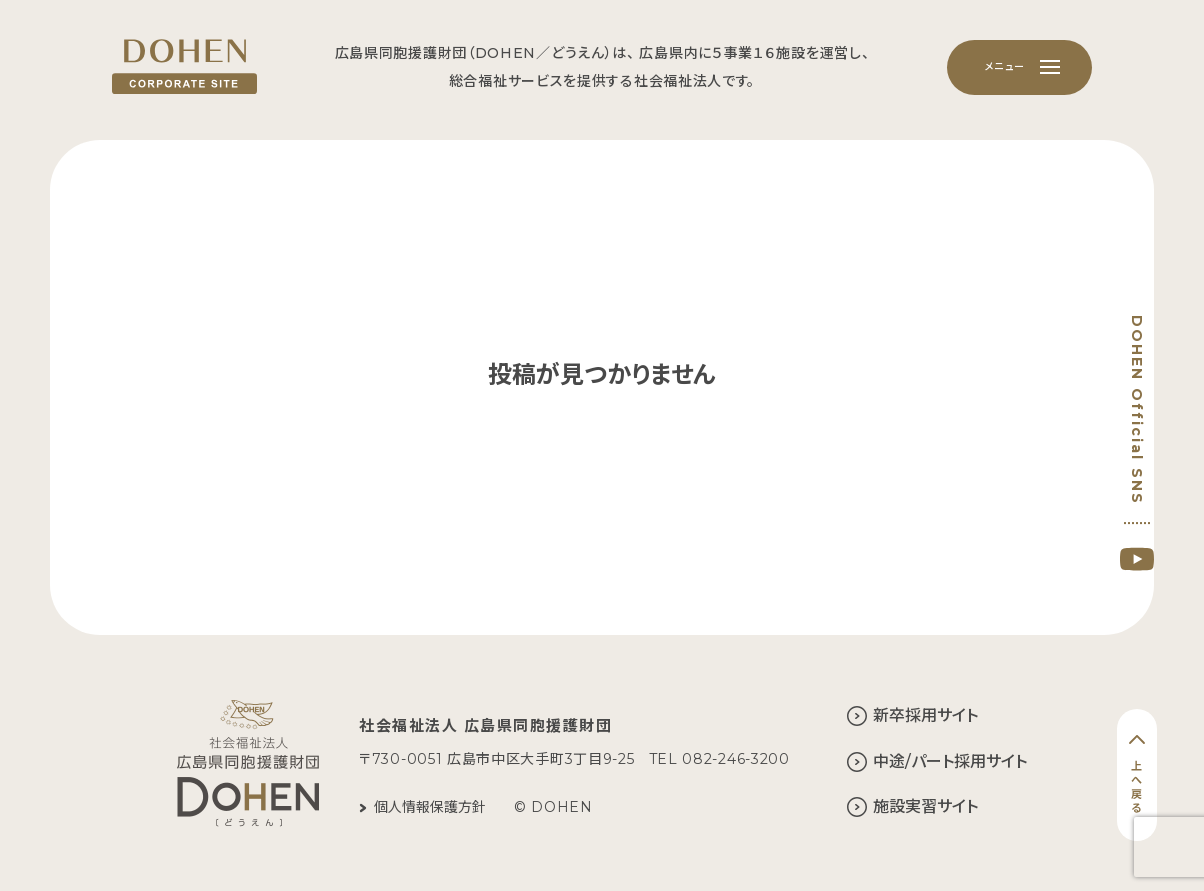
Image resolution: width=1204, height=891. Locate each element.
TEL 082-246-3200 (719, 759)
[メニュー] (1019, 67)
